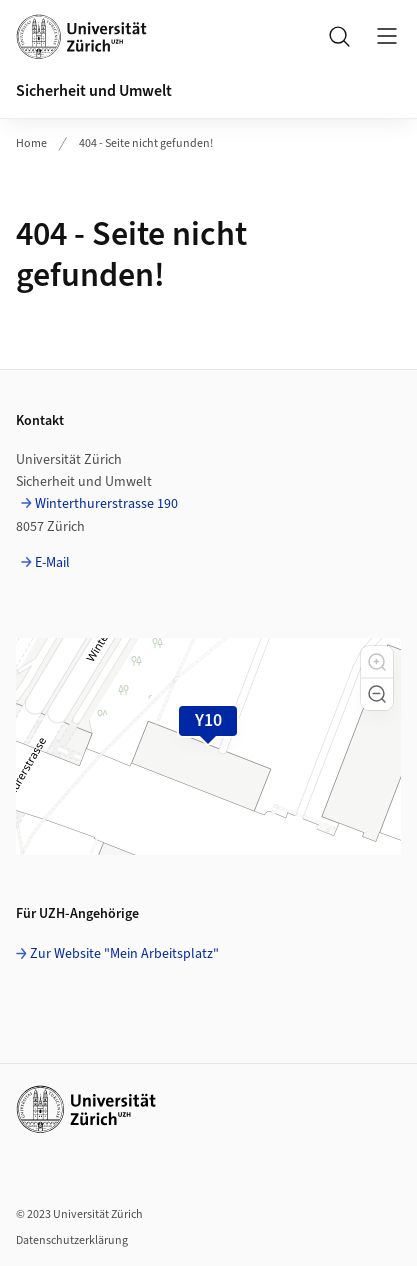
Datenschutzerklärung (72, 1240)
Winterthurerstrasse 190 (106, 504)
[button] (377, 662)
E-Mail (52, 563)
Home (31, 143)
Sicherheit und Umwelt (94, 91)
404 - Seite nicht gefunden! (146, 143)
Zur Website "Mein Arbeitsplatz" (124, 954)
